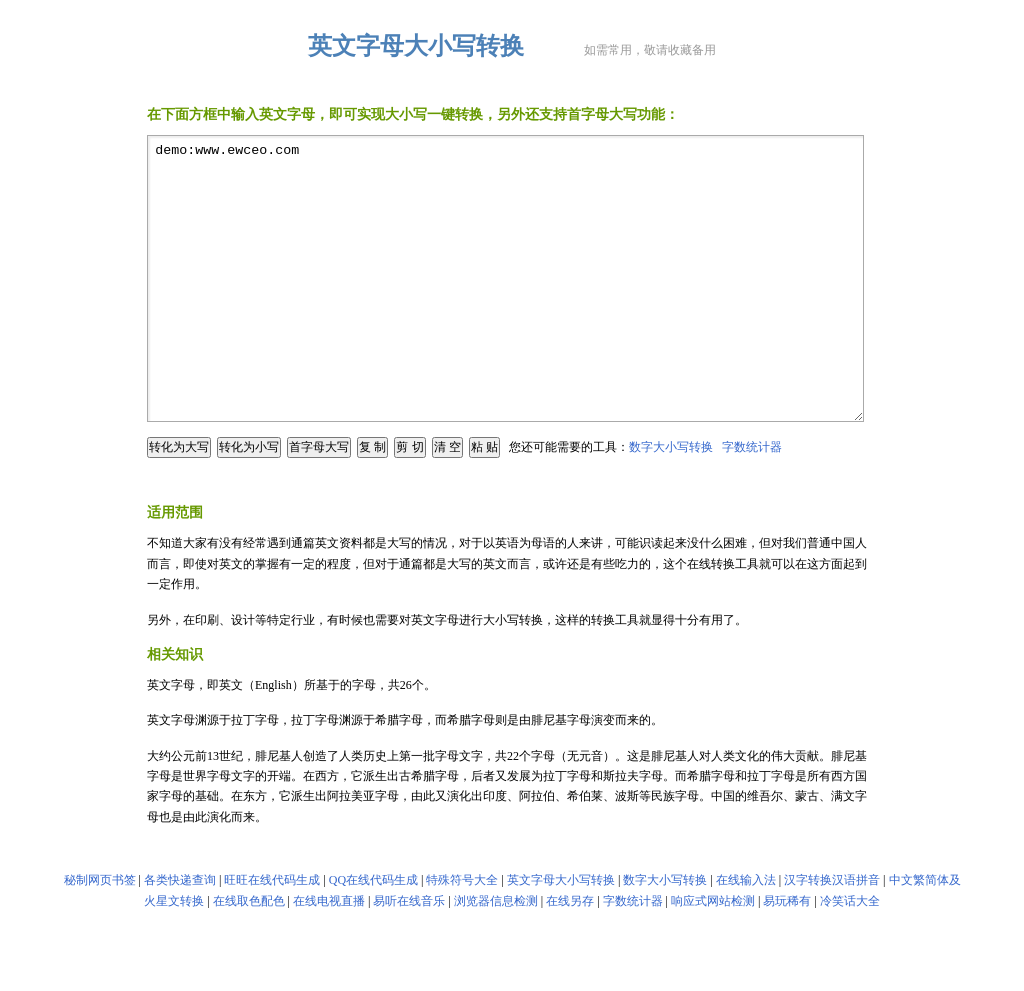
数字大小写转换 (671, 501)
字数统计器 (752, 501)
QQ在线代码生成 (373, 934)
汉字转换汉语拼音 (832, 934)
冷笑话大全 (850, 955)
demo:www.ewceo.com (505, 305)
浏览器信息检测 (496, 955)
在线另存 (570, 955)
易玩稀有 (787, 955)
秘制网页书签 (100, 934)
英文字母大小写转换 (561, 934)
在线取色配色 (249, 955)
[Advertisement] (511, 534)
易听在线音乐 (409, 955)
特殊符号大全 (462, 934)
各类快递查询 (180, 934)
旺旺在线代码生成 (272, 934)
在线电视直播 (329, 955)
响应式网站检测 (713, 955)
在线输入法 (746, 934)
